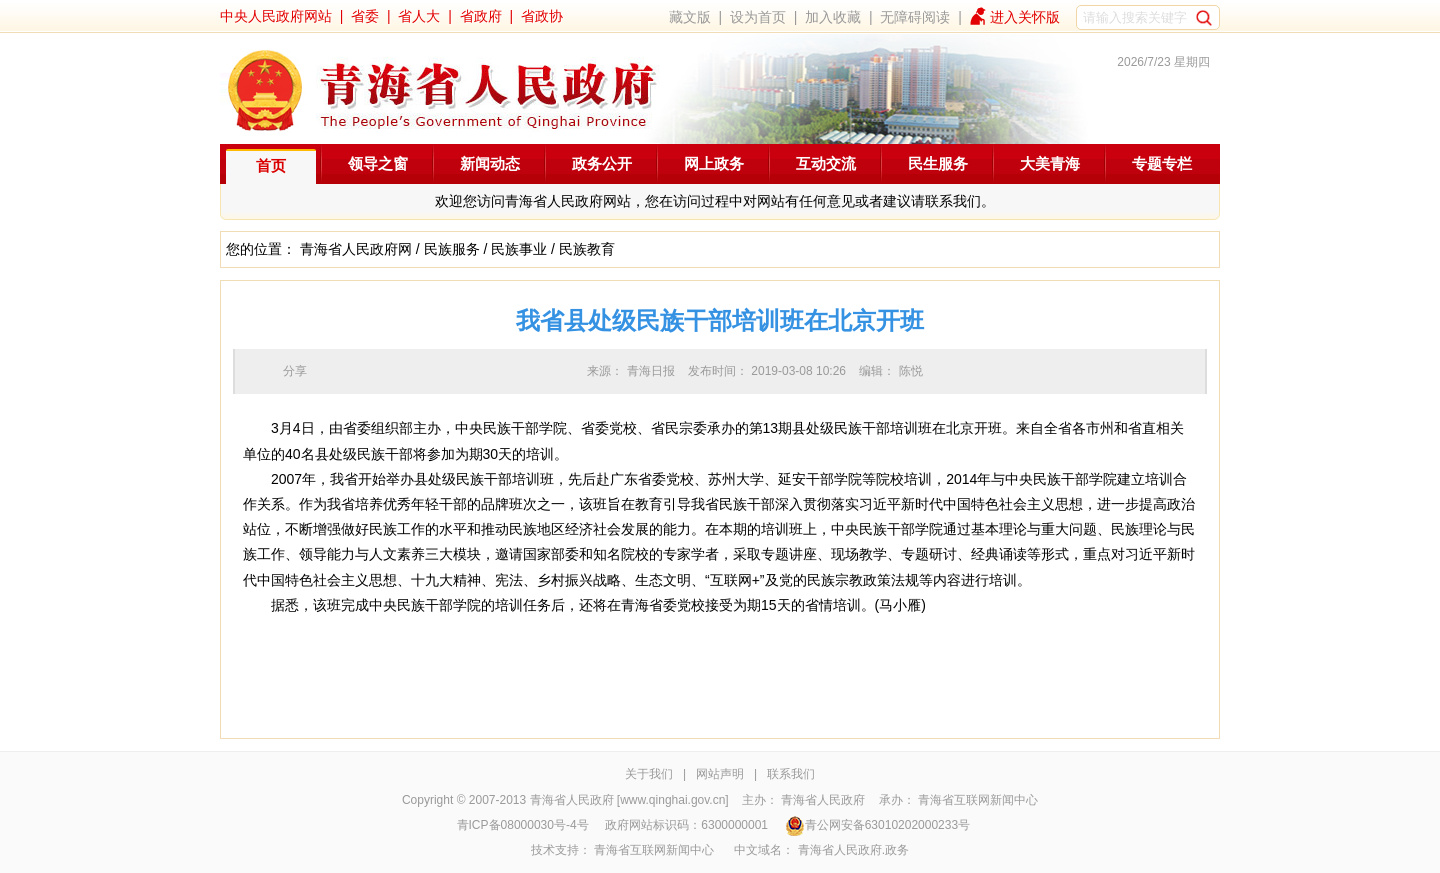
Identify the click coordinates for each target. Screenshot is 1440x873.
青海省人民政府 (823, 800)
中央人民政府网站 (276, 16)
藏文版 (690, 17)
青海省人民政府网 (356, 249)
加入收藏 (833, 17)
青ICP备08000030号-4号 (523, 825)
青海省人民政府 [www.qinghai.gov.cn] (629, 800)
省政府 (481, 16)
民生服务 (938, 163)
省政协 (542, 16)
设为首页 (758, 17)
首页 (271, 165)
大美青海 (1050, 163)
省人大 (419, 16)
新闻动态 (490, 163)
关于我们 (649, 774)
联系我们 (791, 774)
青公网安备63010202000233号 (877, 825)
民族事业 (519, 249)
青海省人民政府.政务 (853, 850)
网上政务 (714, 163)
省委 (365, 16)
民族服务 (452, 249)
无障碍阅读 (915, 17)
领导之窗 (378, 163)
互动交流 (826, 163)
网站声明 (720, 774)
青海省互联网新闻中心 (978, 800)
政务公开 (602, 163)
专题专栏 (1162, 163)
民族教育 (587, 249)
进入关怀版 (1025, 17)
